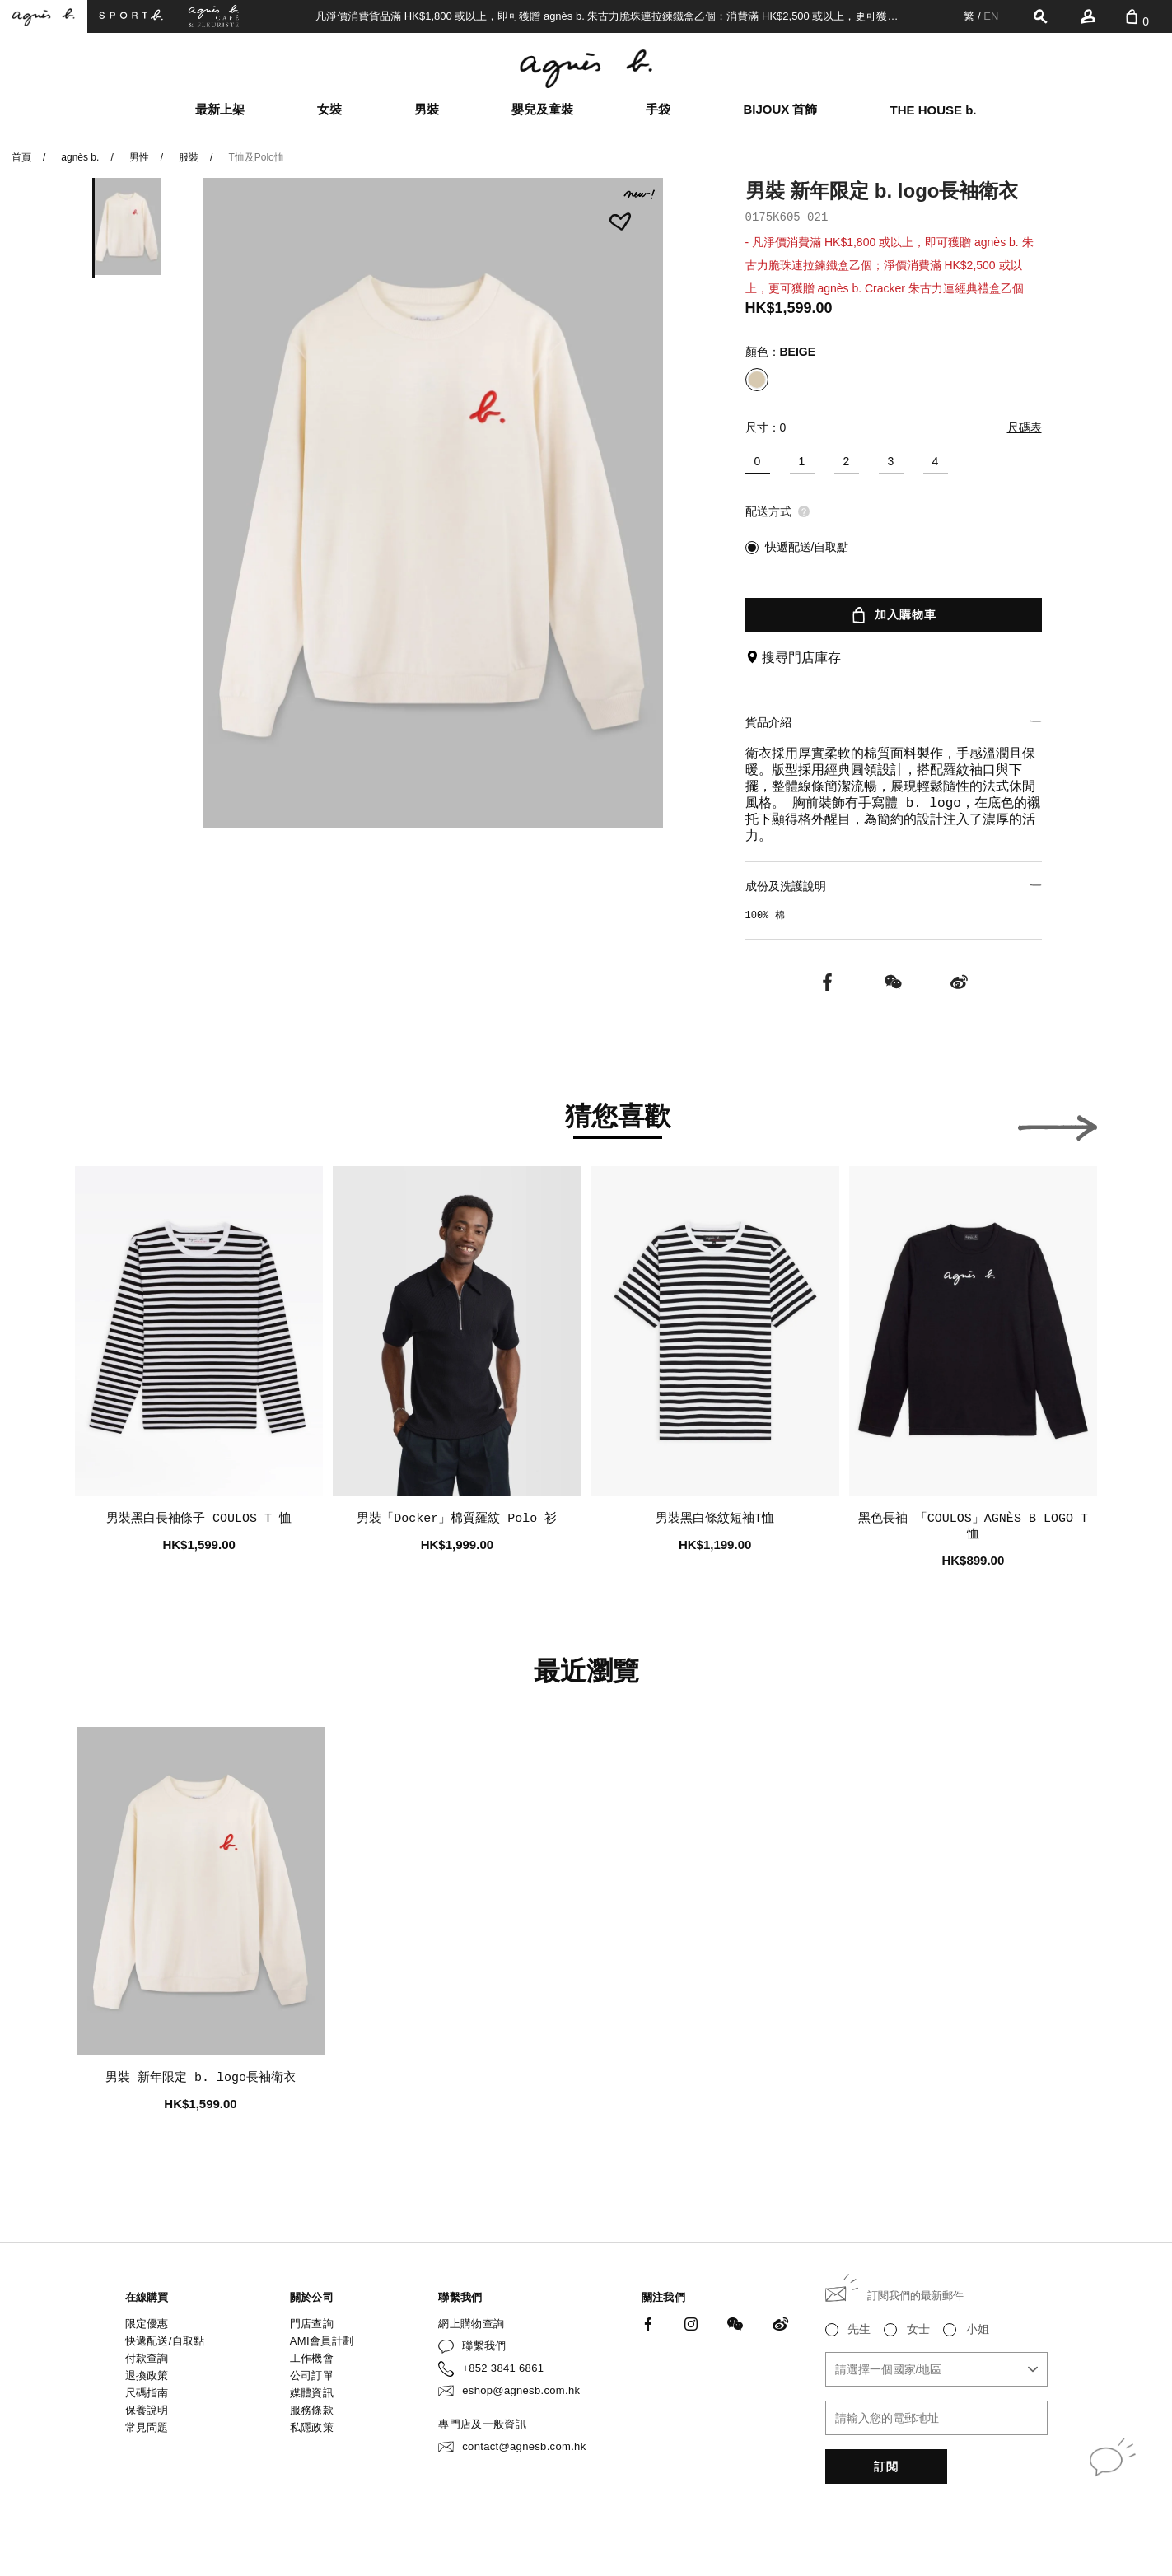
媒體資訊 (312, 2393)
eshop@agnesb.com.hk (521, 2390)
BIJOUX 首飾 (780, 109)
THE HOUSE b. (933, 110)
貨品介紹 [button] (893, 722)
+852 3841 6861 (503, 2368)
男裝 (426, 109)
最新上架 (220, 109)
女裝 (329, 109)
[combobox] (936, 2369)
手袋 (658, 109)
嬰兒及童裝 (542, 109)
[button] (1057, 1123)
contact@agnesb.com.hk (524, 2446)
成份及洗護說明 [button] (893, 886)
